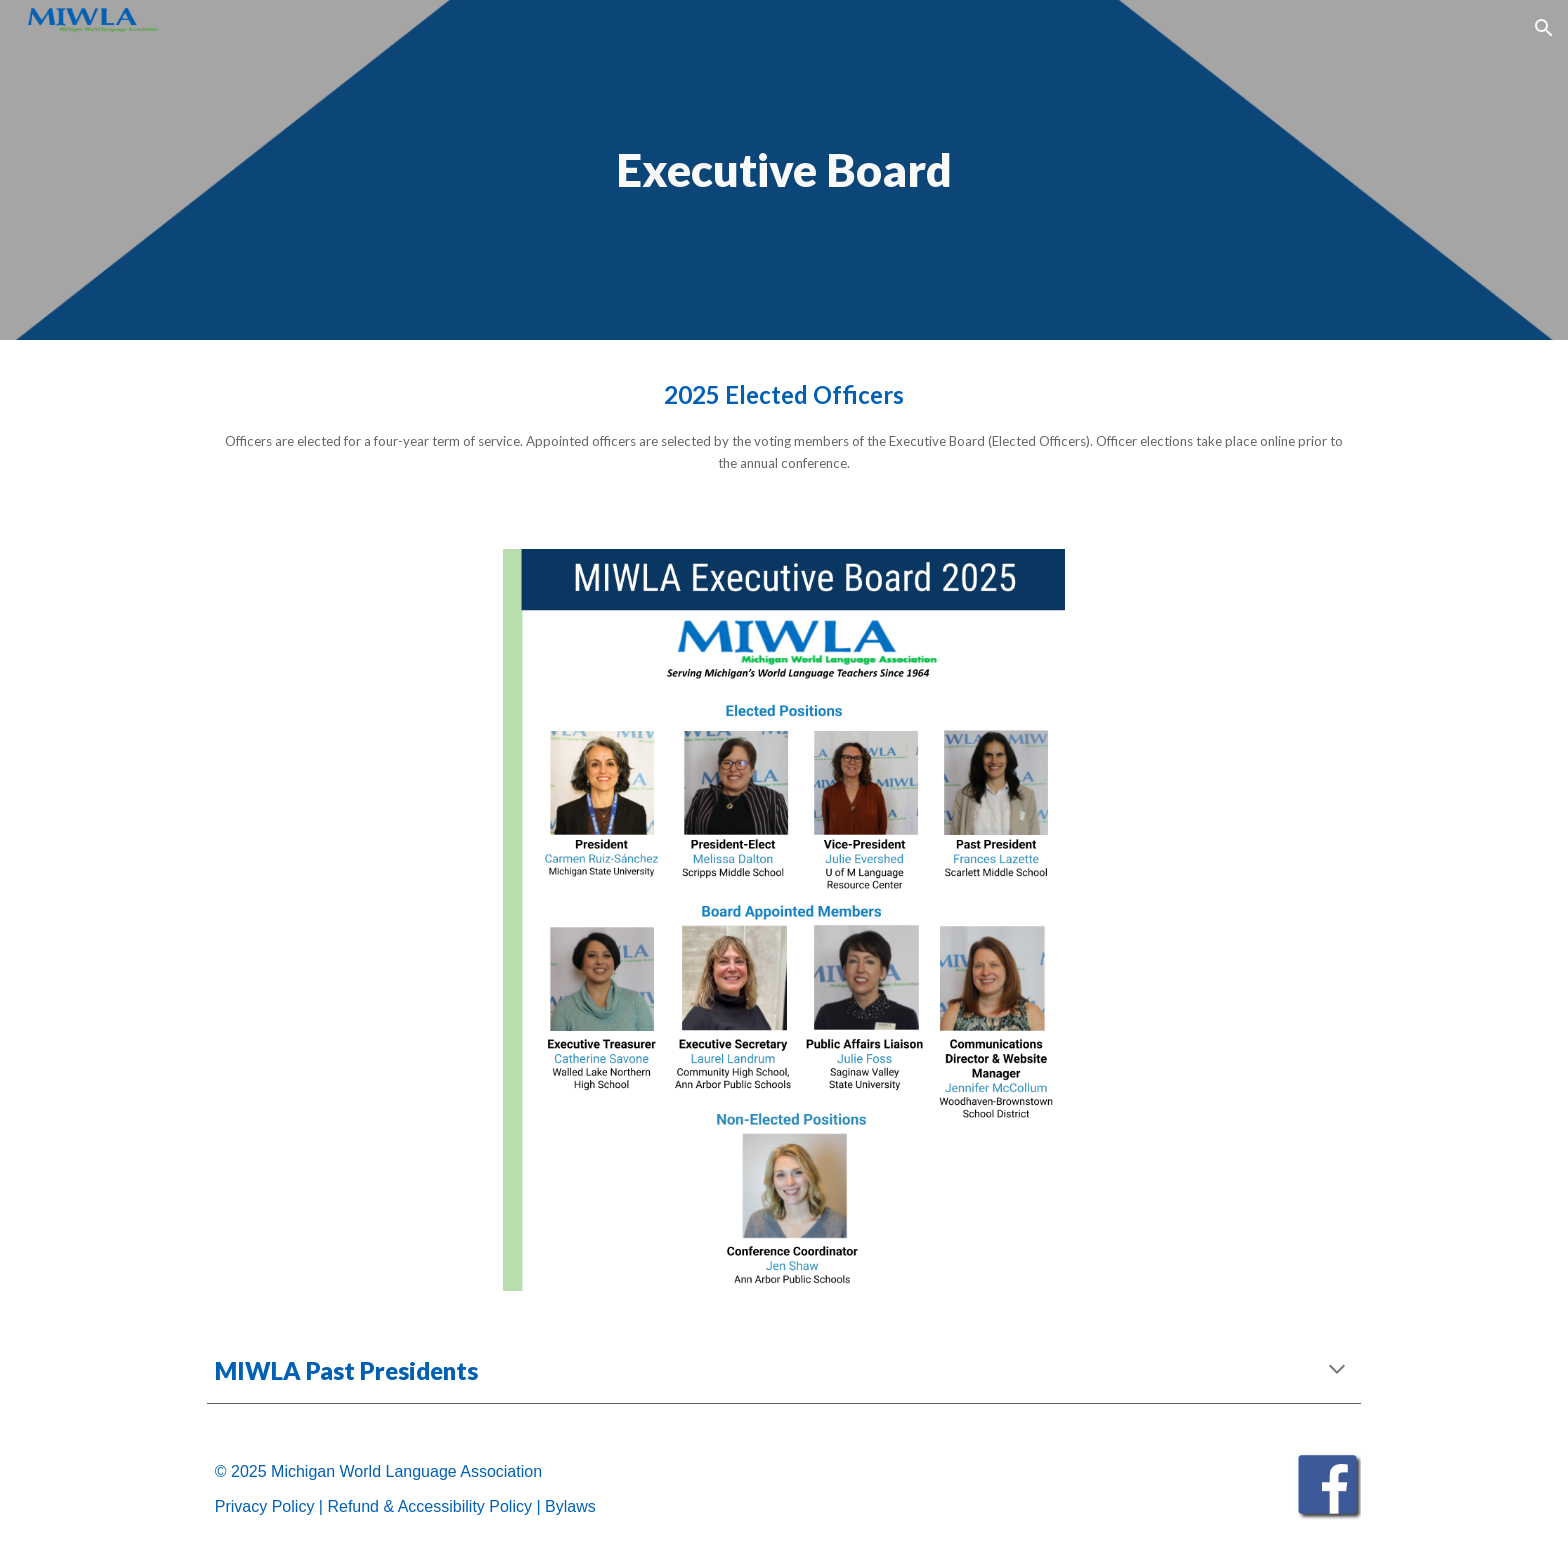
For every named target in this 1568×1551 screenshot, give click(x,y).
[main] (784, 170)
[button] (1544, 28)
